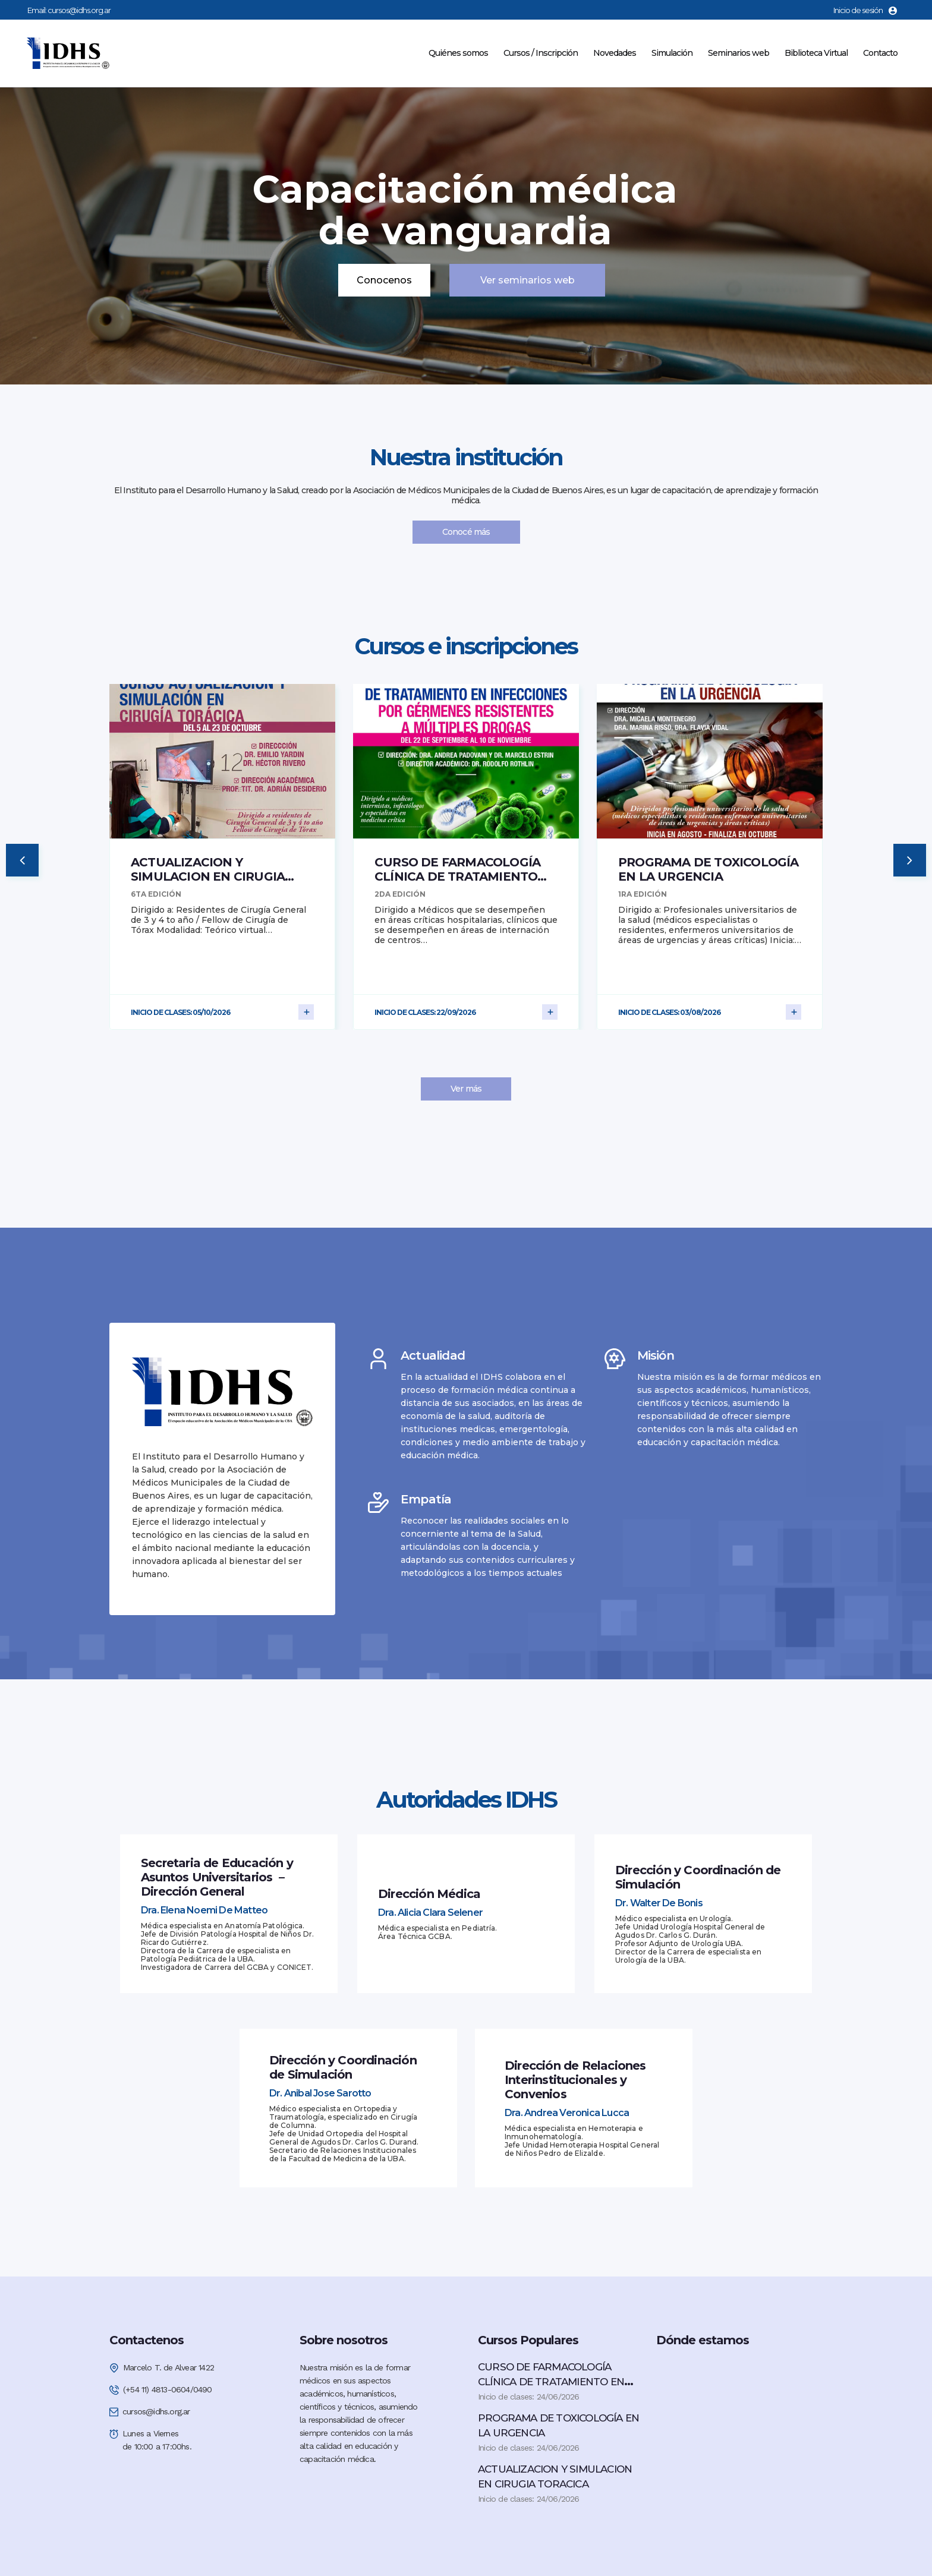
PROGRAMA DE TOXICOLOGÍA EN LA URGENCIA (708, 869)
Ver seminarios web (527, 280)
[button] (22, 860)
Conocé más (466, 531)
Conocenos (384, 280)
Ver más (466, 1088)
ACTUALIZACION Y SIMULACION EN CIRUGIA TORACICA (208, 876)
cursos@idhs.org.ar (79, 10)
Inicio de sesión (865, 10)
